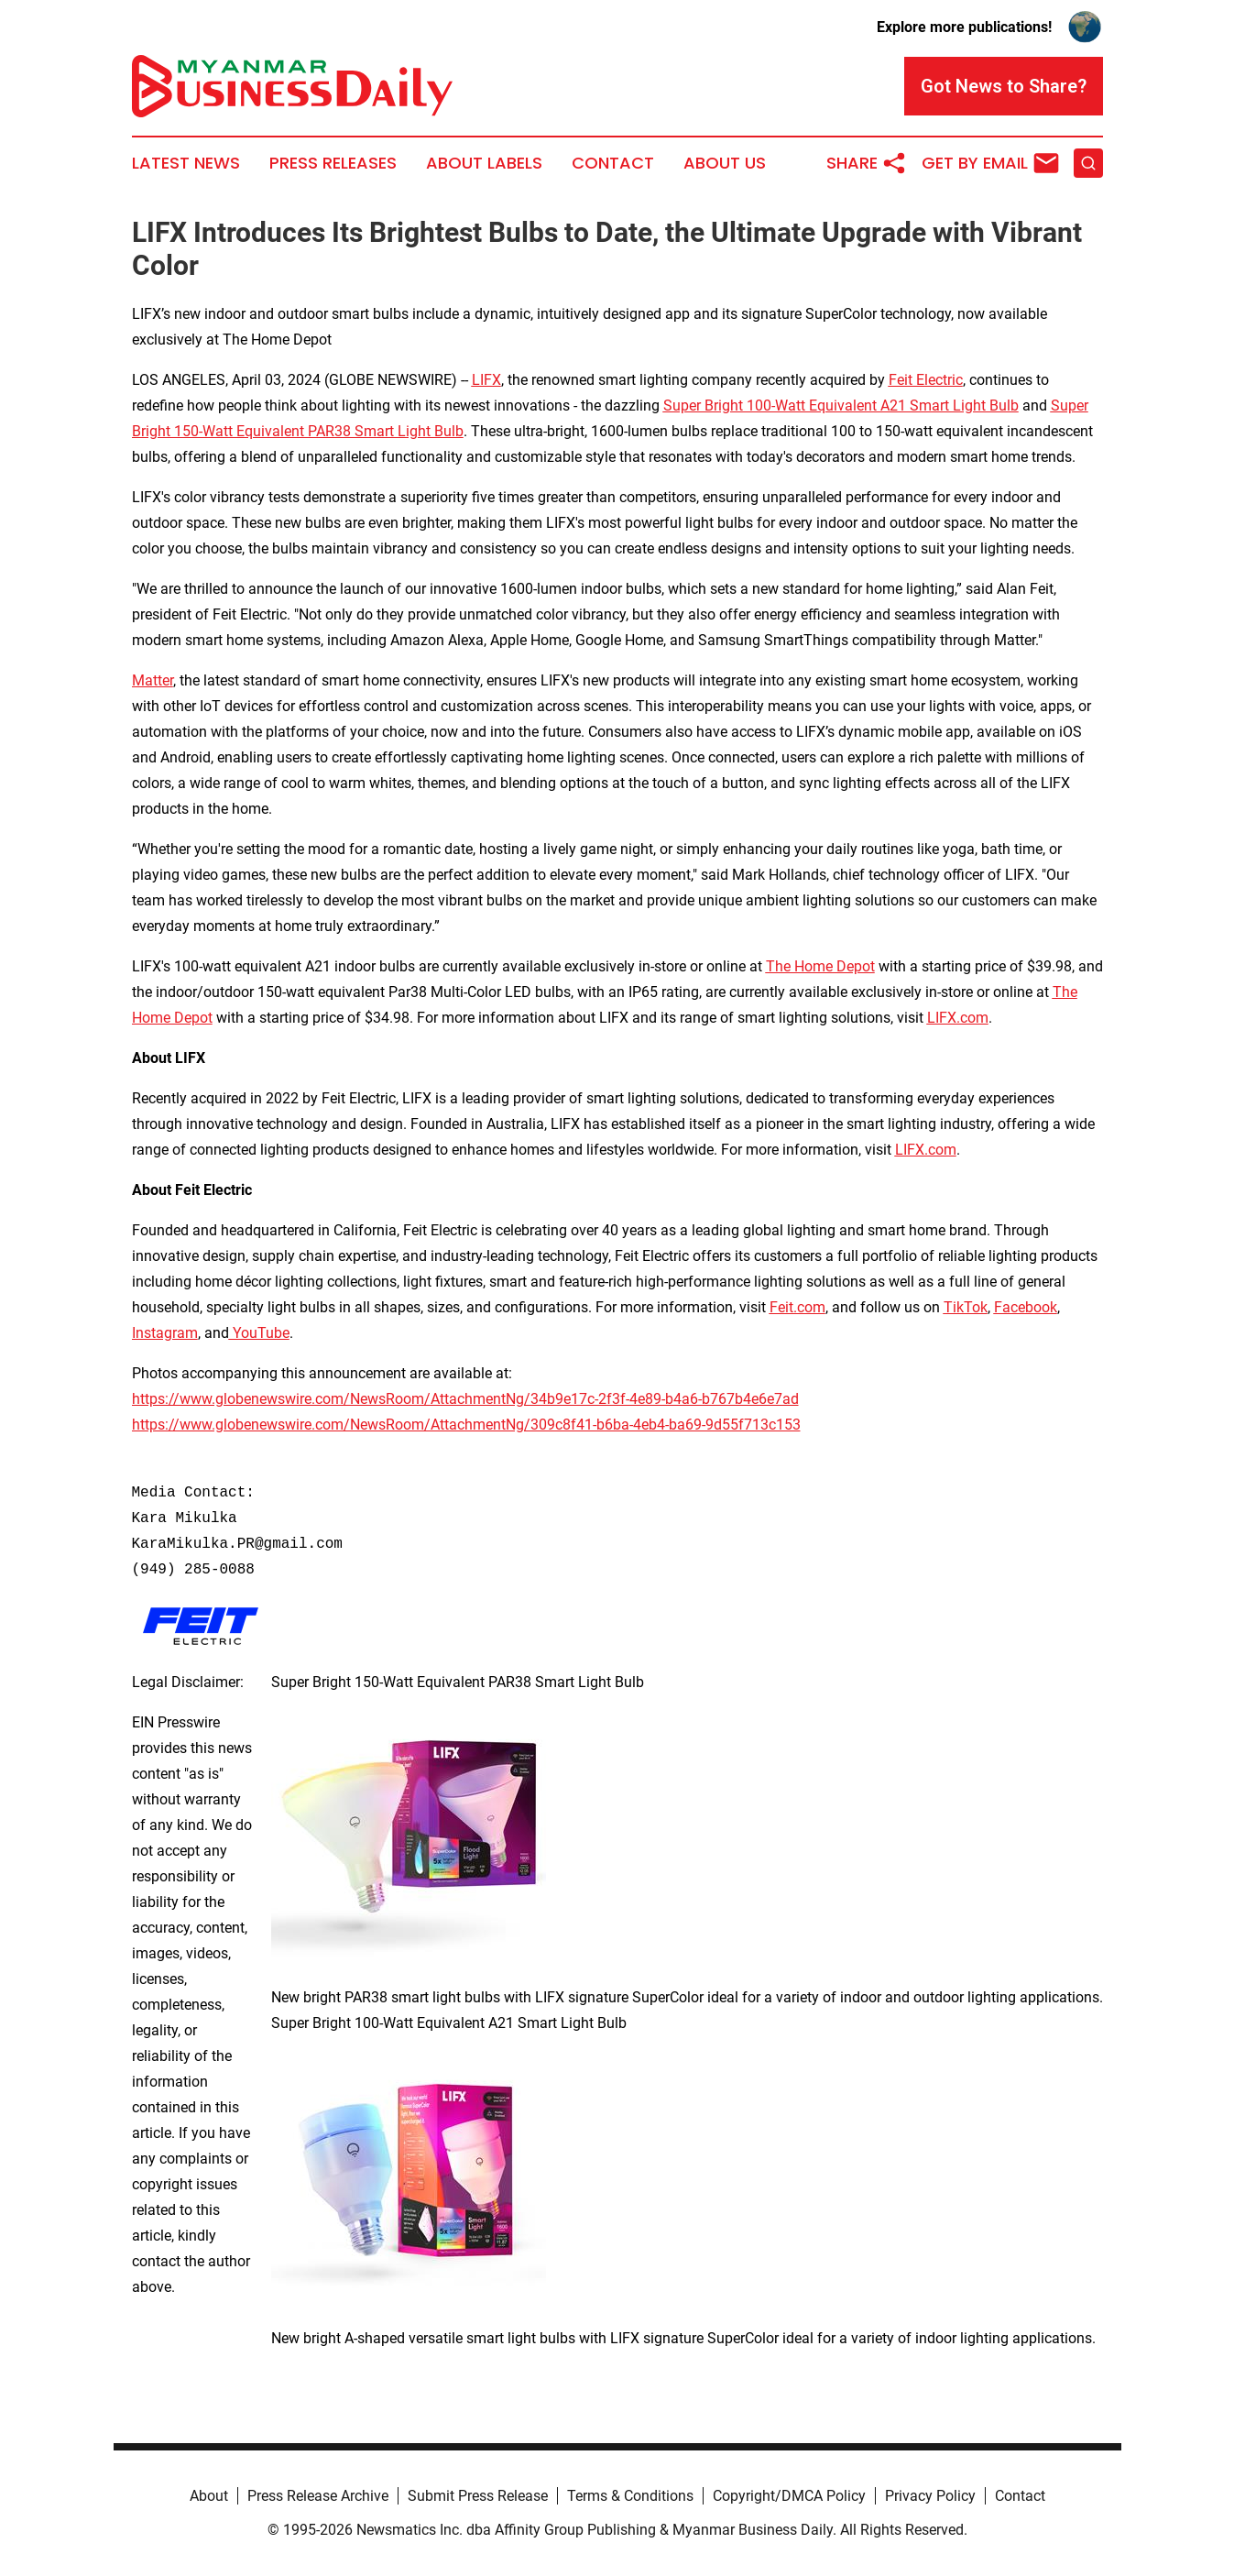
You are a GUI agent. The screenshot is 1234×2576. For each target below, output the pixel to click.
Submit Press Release (478, 2496)
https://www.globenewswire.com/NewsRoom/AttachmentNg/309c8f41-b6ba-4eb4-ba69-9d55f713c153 (466, 1424)
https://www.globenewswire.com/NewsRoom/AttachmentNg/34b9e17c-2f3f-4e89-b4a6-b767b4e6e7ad (465, 1399)
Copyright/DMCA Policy (789, 2496)
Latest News (186, 163)
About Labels (484, 163)
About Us (724, 163)
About (209, 2496)
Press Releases (333, 163)
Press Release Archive (317, 2496)
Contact (613, 163)
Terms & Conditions (630, 2496)
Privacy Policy (930, 2496)
